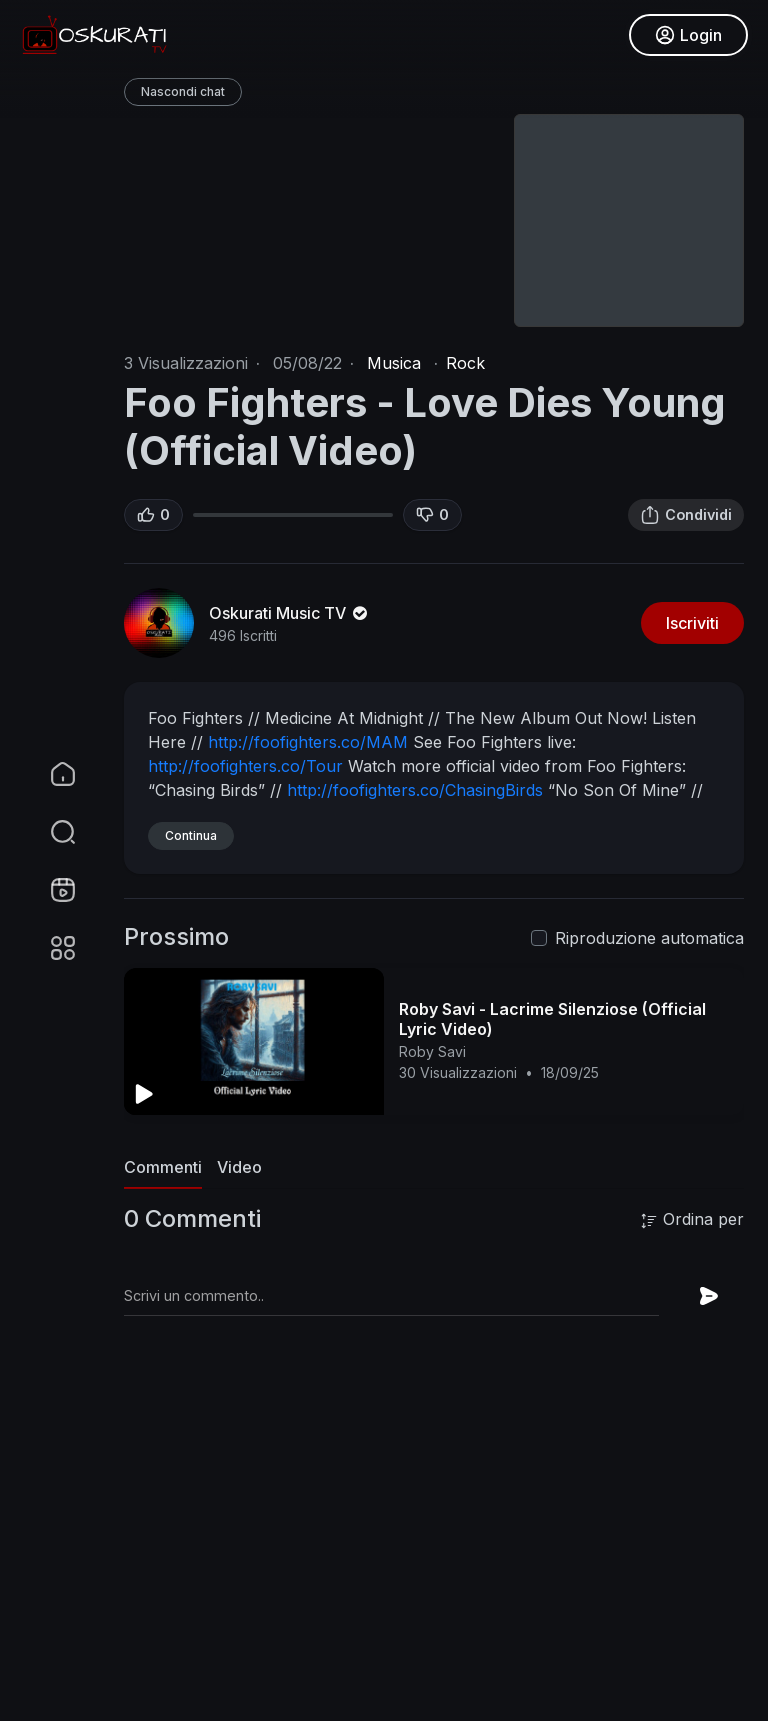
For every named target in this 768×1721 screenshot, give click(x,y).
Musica (394, 363)
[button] (50, 832)
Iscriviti (692, 623)
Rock (465, 363)
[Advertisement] (434, 1575)
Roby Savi (432, 1051)
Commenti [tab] (163, 1167)
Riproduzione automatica (649, 938)
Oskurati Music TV (290, 613)
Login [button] (688, 35)
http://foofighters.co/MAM (308, 742)
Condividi (686, 515)
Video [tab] (239, 1167)
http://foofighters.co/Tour (245, 766)
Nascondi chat (183, 91)
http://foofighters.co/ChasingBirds (415, 790)
